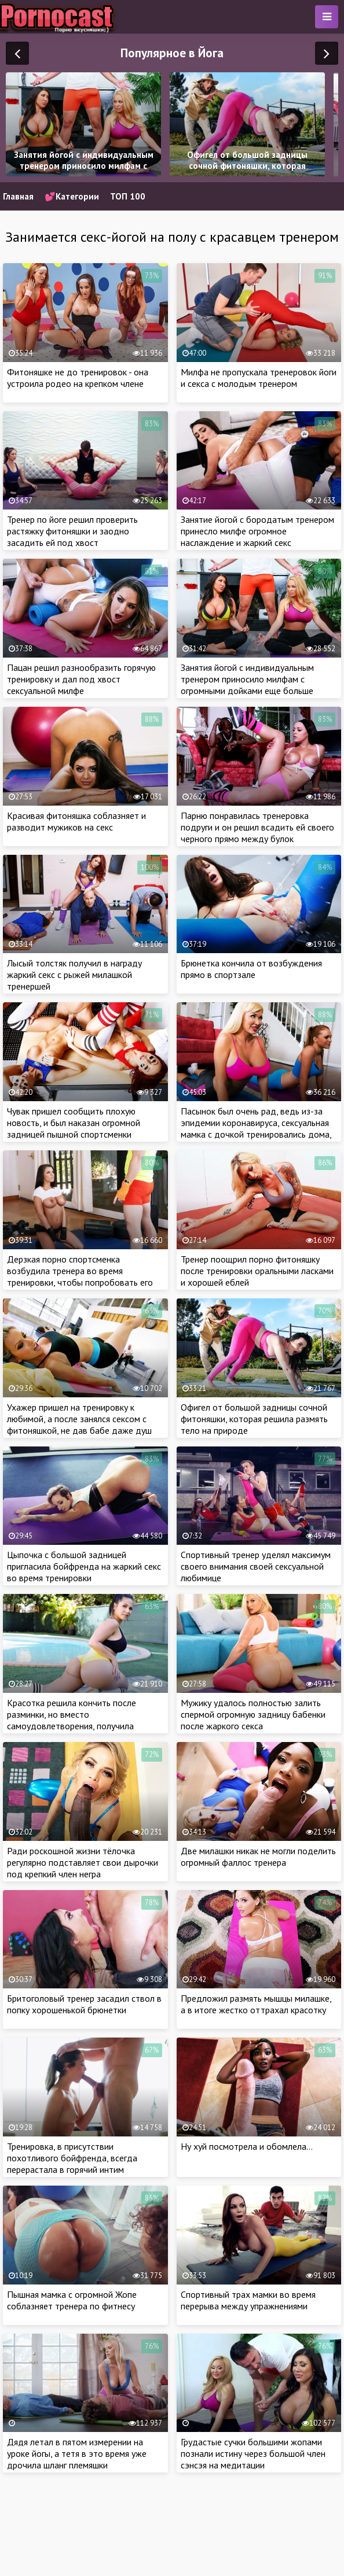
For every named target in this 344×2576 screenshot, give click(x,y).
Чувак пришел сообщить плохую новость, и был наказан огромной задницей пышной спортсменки (73, 1122)
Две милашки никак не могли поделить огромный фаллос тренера (258, 1856)
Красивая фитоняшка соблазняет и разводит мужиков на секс (76, 821)
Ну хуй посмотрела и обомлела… (247, 2146)
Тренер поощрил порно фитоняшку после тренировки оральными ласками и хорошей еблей (257, 1270)
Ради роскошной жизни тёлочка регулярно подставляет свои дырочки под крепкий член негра (82, 1862)
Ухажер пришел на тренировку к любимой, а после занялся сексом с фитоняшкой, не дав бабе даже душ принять (79, 1424)
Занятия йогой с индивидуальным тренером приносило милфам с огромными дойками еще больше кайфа (247, 685)
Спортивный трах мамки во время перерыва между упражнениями (248, 2300)
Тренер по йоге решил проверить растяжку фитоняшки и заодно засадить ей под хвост (72, 531)
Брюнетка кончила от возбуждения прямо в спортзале (251, 968)
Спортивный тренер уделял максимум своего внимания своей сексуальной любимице (256, 1566)
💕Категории (72, 196)
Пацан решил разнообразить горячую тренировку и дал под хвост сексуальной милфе (81, 679)
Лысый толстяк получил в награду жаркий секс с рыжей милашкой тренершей (74, 974)
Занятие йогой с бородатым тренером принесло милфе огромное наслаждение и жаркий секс (257, 531)
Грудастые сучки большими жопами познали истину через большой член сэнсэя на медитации (253, 2453)
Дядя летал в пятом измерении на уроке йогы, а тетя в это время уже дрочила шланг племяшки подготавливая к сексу (77, 2459)
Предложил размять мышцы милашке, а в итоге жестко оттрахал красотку (256, 2004)
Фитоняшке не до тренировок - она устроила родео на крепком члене (77, 377)
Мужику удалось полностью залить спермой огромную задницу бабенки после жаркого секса (253, 1714)
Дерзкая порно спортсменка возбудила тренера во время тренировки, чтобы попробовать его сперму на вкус (80, 1276)
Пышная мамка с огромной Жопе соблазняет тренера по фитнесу (72, 2300)
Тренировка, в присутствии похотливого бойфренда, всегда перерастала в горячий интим (72, 2157)
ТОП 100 (127, 196)
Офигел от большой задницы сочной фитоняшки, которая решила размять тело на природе (254, 1418)
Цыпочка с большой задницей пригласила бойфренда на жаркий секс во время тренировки (84, 1566)
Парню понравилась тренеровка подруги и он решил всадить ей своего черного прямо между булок (257, 827)
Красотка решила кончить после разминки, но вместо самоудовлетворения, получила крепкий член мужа (71, 1720)
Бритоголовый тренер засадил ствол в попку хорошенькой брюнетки (84, 2004)
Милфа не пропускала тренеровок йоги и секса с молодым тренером (258, 377)
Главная (18, 196)
